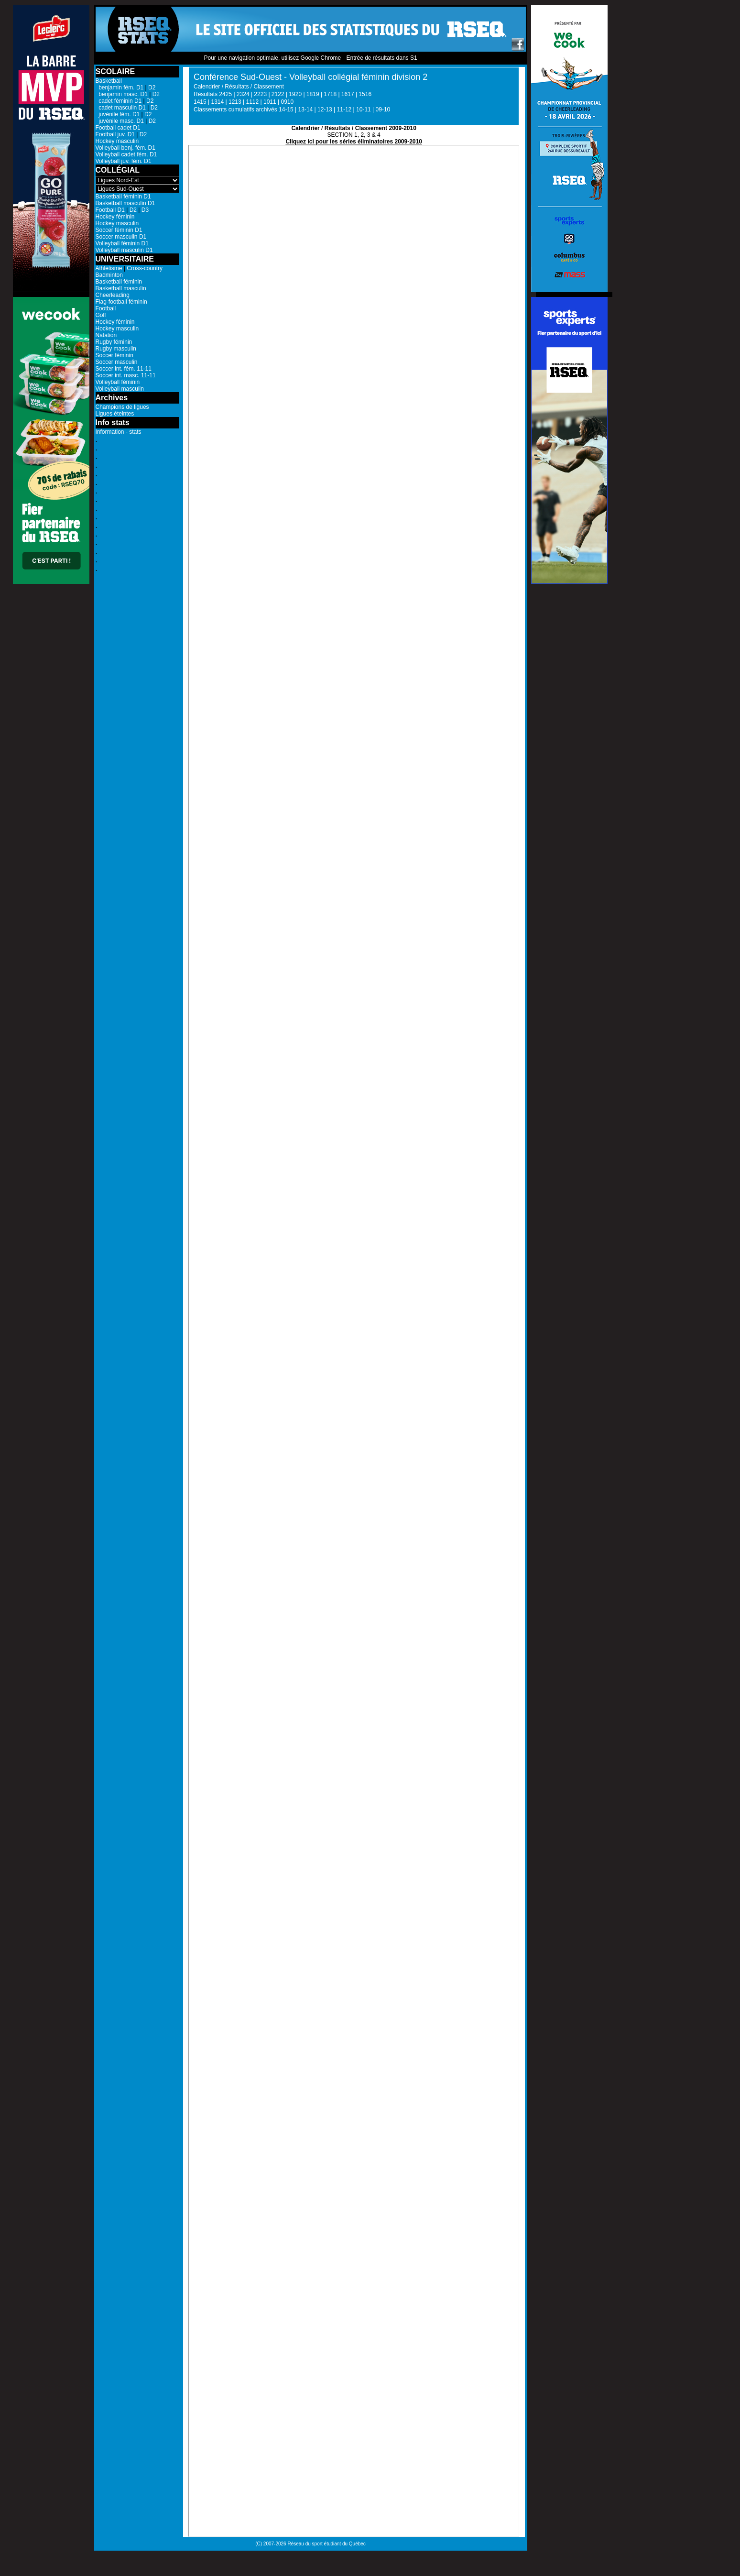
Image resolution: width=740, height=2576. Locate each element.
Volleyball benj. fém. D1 (125, 147)
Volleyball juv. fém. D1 (124, 161)
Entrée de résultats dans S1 (381, 58)
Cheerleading (113, 295)
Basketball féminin (119, 281)
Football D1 (110, 210)
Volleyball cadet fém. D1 (126, 154)
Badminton (109, 275)
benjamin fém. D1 (120, 87)
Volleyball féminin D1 (122, 243)
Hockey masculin (117, 141)
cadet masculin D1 (121, 107)
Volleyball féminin (118, 382)
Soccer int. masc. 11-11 (126, 375)
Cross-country (145, 268)
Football (106, 308)
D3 (145, 210)
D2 (151, 87)
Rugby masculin (116, 348)
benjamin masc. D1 (122, 94)
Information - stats (118, 431)
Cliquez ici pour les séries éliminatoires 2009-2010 (353, 141)
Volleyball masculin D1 (124, 250)
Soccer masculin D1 (121, 236)
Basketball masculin (121, 288)
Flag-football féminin (121, 301)
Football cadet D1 (118, 127)
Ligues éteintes (115, 413)
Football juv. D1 (115, 134)
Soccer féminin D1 (119, 230)
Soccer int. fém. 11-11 (124, 368)
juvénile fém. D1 (118, 114)
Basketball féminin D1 (123, 196)
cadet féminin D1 (119, 101)
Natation (106, 335)
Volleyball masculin (120, 388)
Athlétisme (109, 268)
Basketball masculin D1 (125, 203)
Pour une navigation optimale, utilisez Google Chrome (272, 58)
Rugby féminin (114, 342)
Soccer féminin (114, 355)
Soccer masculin (117, 362)
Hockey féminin (115, 216)
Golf (101, 315)
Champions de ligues (122, 407)
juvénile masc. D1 (120, 121)
